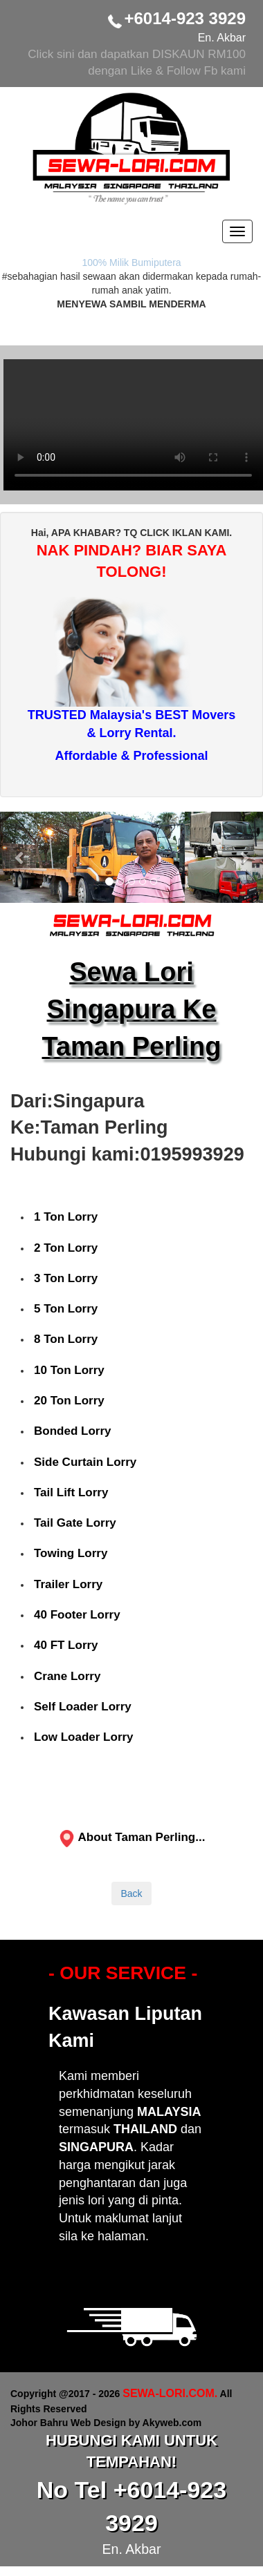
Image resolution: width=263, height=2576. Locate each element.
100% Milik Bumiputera (131, 262)
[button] (19, 857)
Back (131, 1893)
